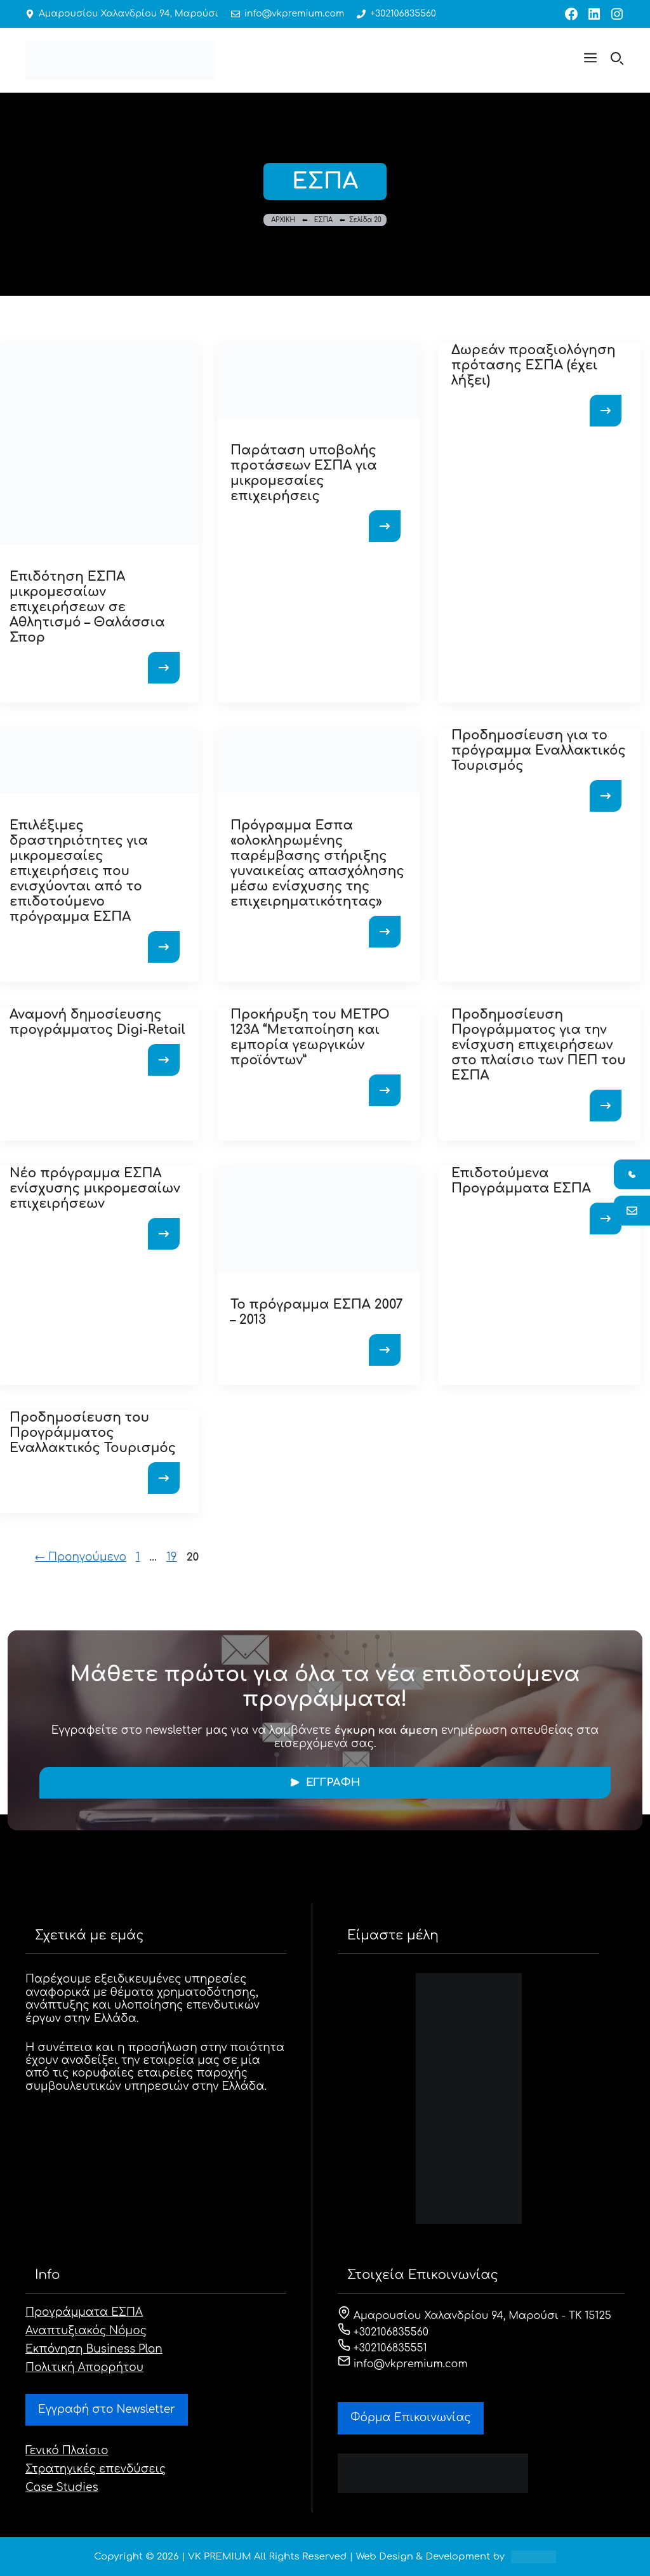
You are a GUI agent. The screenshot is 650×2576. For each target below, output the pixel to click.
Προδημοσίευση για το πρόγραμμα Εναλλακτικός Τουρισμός (538, 750)
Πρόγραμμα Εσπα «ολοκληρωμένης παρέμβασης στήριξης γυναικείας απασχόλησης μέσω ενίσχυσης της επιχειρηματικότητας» (317, 863)
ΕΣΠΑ (323, 219)
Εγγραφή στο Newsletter (106, 2409)
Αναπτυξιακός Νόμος (86, 2331)
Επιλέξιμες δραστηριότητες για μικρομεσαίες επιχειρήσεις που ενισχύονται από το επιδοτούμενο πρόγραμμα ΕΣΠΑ (79, 871)
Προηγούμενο (80, 1557)
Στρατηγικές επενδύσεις (95, 2469)
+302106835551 (382, 2348)
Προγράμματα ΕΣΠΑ (84, 2312)
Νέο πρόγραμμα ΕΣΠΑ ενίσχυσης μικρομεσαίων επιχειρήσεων (95, 1188)
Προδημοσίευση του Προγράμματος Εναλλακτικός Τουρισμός (93, 1432)
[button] (590, 60)
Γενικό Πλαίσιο (67, 2451)
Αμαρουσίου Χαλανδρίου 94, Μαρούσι (128, 13)
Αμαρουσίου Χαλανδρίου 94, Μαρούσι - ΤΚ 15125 (474, 2316)
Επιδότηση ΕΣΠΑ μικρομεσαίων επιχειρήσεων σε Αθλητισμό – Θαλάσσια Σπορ (87, 607)
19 (173, 1557)
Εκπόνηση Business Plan (93, 2349)
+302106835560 (403, 13)
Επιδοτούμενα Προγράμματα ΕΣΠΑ (521, 1181)
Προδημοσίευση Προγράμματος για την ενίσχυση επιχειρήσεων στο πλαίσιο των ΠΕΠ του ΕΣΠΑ (538, 1045)
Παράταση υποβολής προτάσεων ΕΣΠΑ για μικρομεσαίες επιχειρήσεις (303, 473)
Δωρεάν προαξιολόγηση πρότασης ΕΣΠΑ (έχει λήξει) (533, 365)
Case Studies (61, 2487)
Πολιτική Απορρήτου (84, 2367)
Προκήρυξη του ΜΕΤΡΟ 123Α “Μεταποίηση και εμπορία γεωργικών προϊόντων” (310, 1037)
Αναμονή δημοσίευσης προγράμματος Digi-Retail (97, 1022)
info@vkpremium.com (294, 13)
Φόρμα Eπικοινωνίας (410, 2418)
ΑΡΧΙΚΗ (283, 219)
